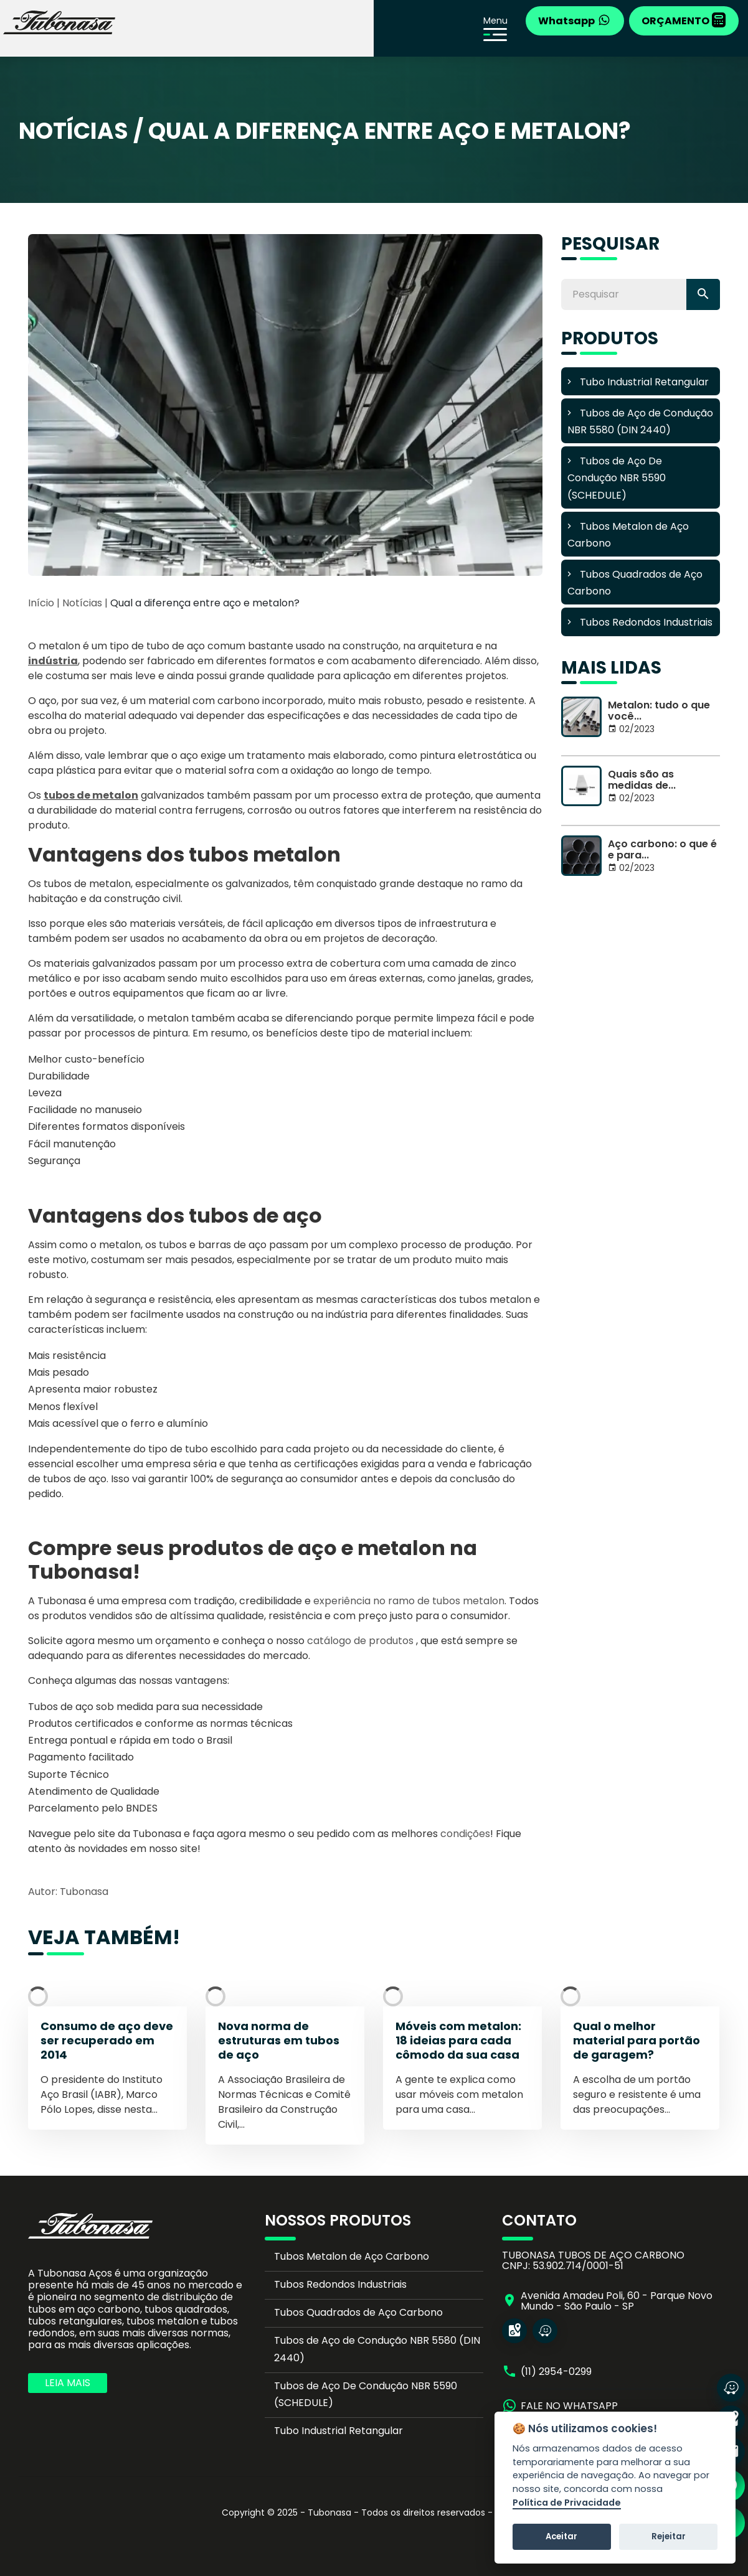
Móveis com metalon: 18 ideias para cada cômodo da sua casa (458, 2040)
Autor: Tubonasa (68, 1891)
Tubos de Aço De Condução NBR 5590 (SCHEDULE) (365, 2394)
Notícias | (86, 603)
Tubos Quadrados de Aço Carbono (358, 2312)
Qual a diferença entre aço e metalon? (205, 603)
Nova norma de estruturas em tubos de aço (278, 2040)
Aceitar (561, 2536)
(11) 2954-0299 (556, 2371)
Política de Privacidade (567, 2503)
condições (465, 1833)
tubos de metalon (91, 795)
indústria (53, 661)
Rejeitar (668, 2536)
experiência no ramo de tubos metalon (408, 1601)
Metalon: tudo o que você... (659, 710)
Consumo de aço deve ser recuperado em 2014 (106, 2040)
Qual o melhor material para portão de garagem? (636, 2040)
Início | (44, 603)
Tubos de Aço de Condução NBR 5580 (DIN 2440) (377, 2348)
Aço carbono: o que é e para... (662, 849)
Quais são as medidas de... (642, 779)
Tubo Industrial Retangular (338, 2430)
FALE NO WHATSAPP (569, 2406)
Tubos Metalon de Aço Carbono (351, 2256)
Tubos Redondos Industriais (340, 2284)
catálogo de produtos (360, 1641)
